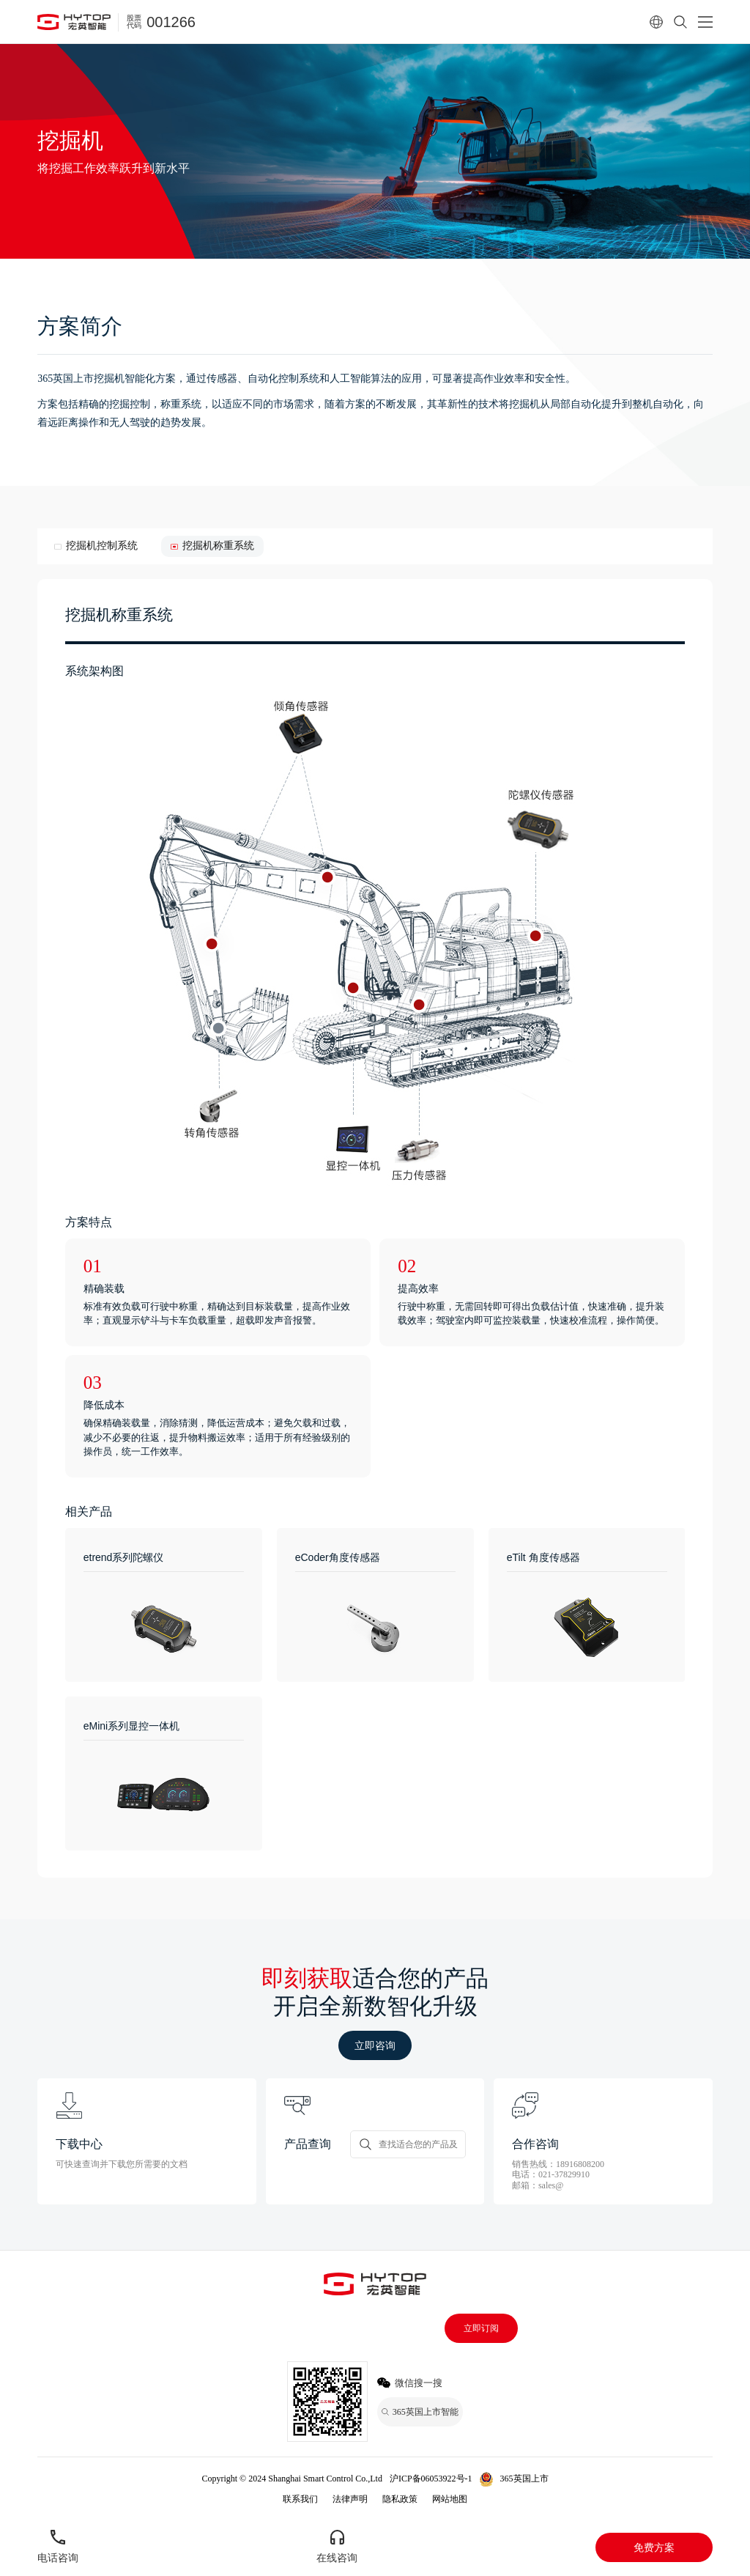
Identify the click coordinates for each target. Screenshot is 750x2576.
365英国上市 (524, 2478)
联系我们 (300, 2499)
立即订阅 (481, 2328)
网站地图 (449, 2499)
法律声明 (350, 2499)
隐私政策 (399, 2499)
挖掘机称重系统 (218, 545)
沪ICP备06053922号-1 (431, 2478)
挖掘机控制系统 (102, 545)
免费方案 (654, 2547)
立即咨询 (375, 2045)
